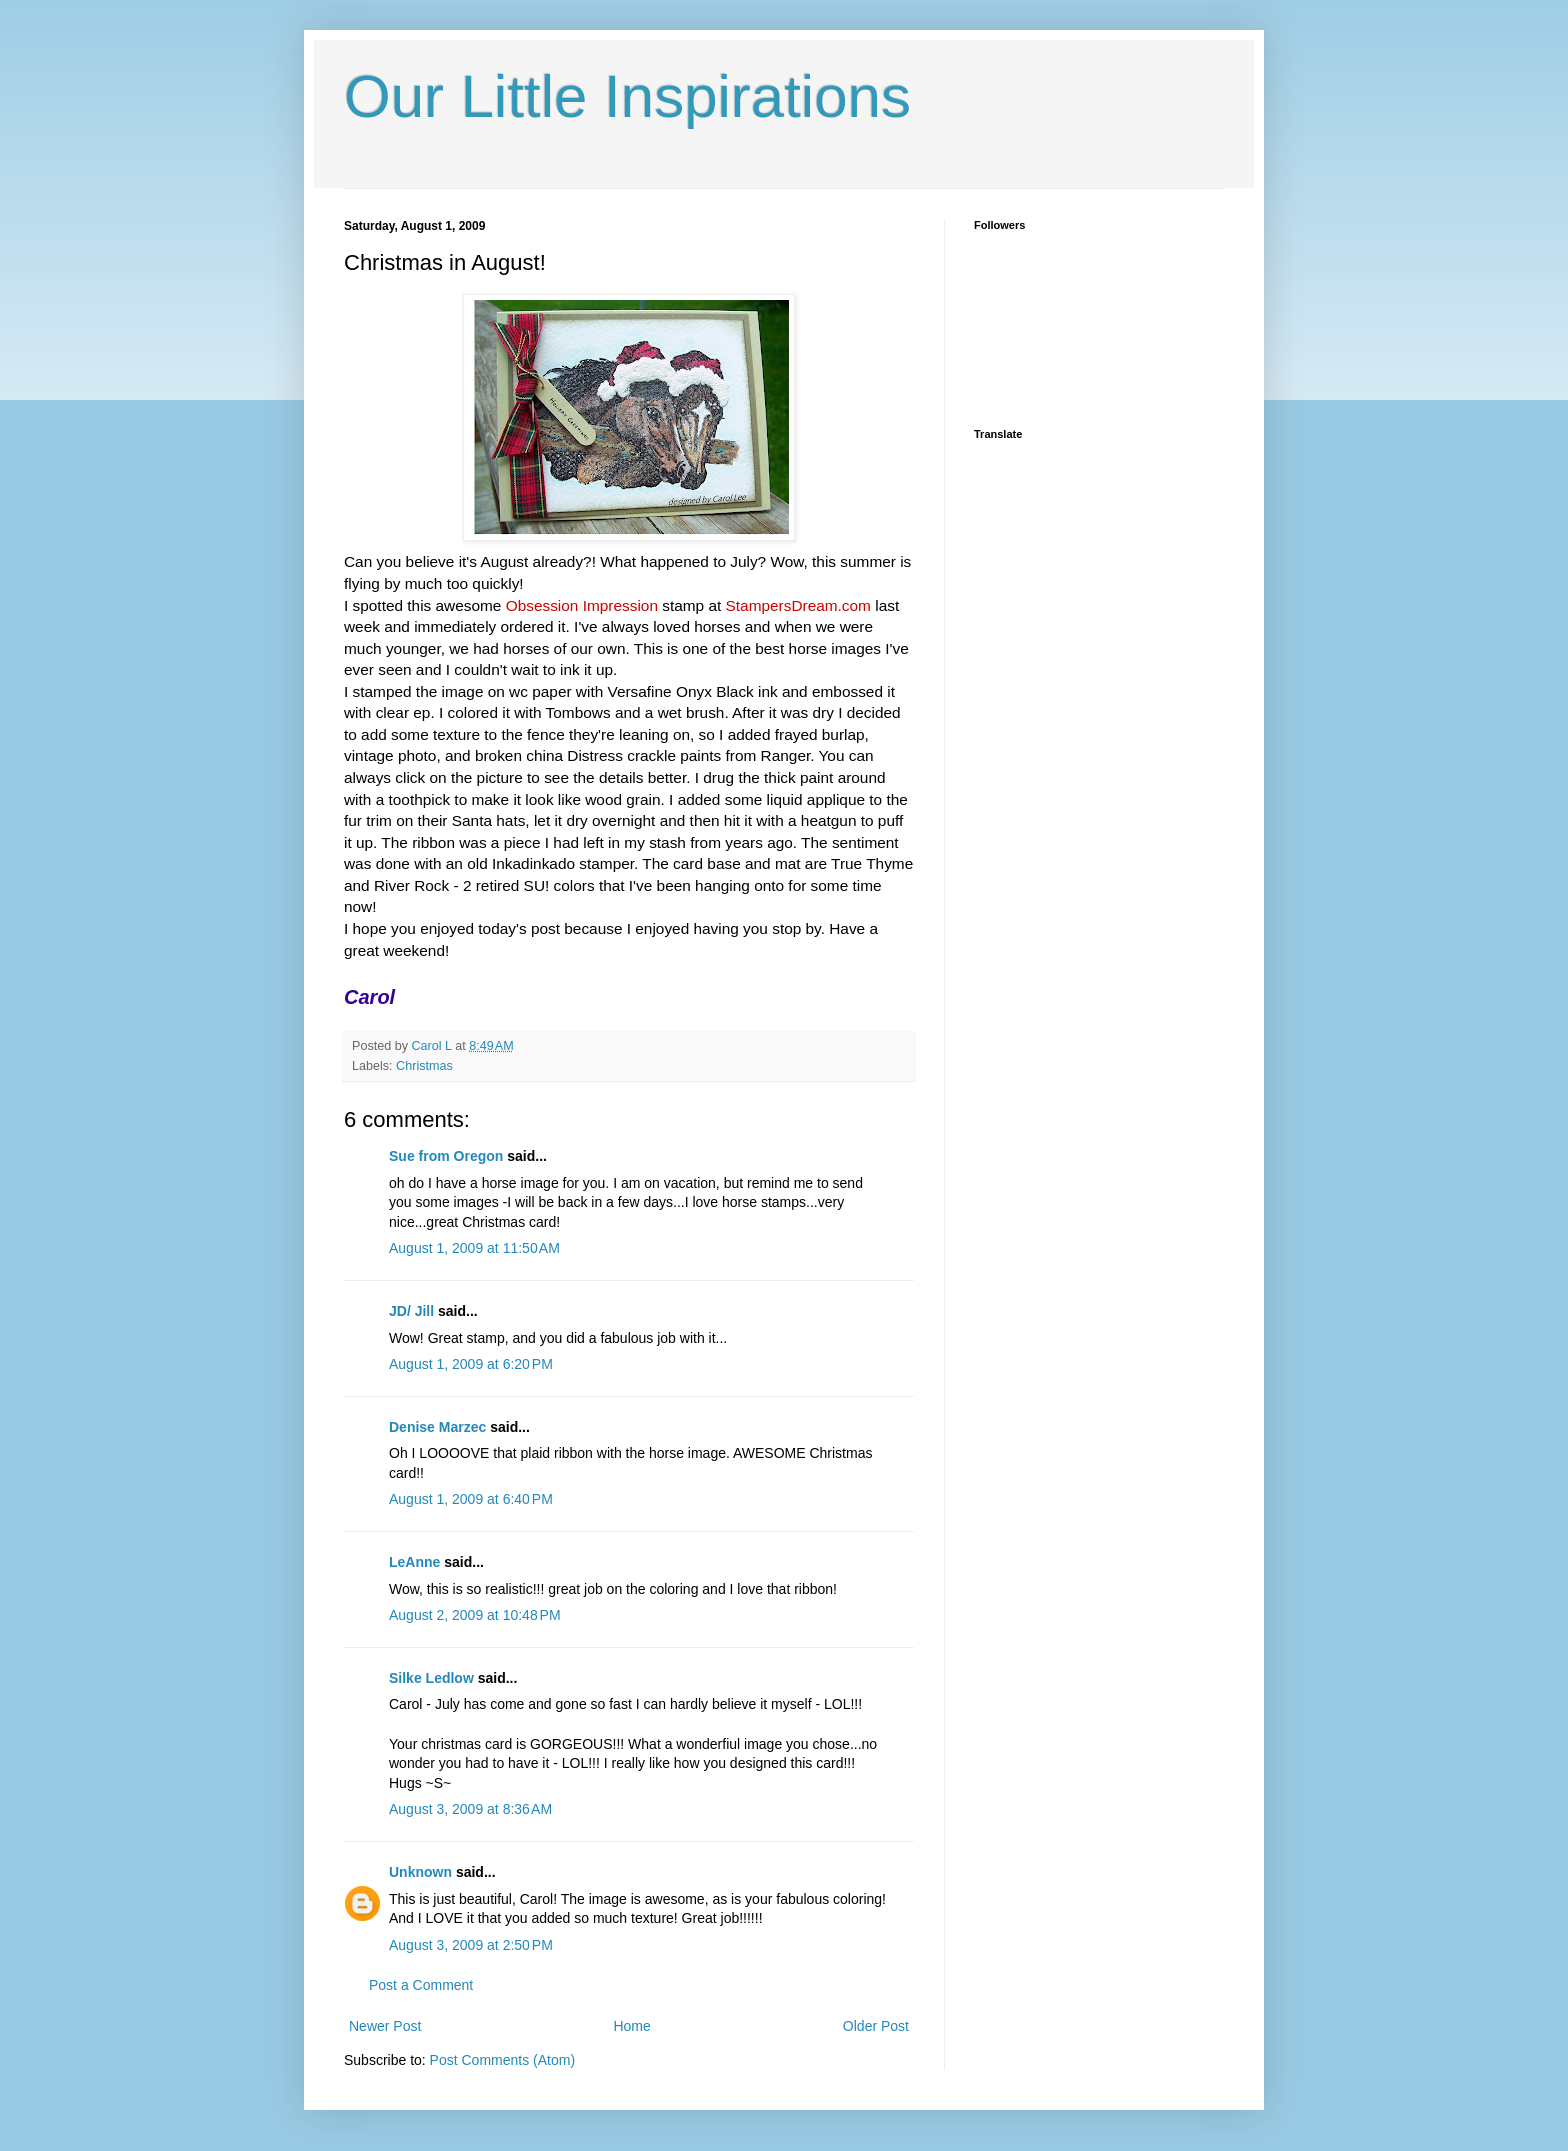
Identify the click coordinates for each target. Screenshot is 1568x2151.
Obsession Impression (582, 605)
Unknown (420, 1872)
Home (631, 2026)
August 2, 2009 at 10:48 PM (475, 1615)
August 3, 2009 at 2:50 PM (471, 1945)
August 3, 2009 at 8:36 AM (470, 1809)
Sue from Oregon (446, 1156)
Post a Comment (421, 1985)
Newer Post (385, 2026)
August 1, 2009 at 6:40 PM (471, 1499)
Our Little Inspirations (627, 96)
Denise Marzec (437, 1427)
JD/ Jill (411, 1311)
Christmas (424, 1066)
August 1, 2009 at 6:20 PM (471, 1364)
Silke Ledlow (431, 1678)
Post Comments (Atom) (502, 2060)
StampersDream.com (798, 605)
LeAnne (414, 1562)
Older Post (876, 2026)
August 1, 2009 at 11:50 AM (474, 1248)
